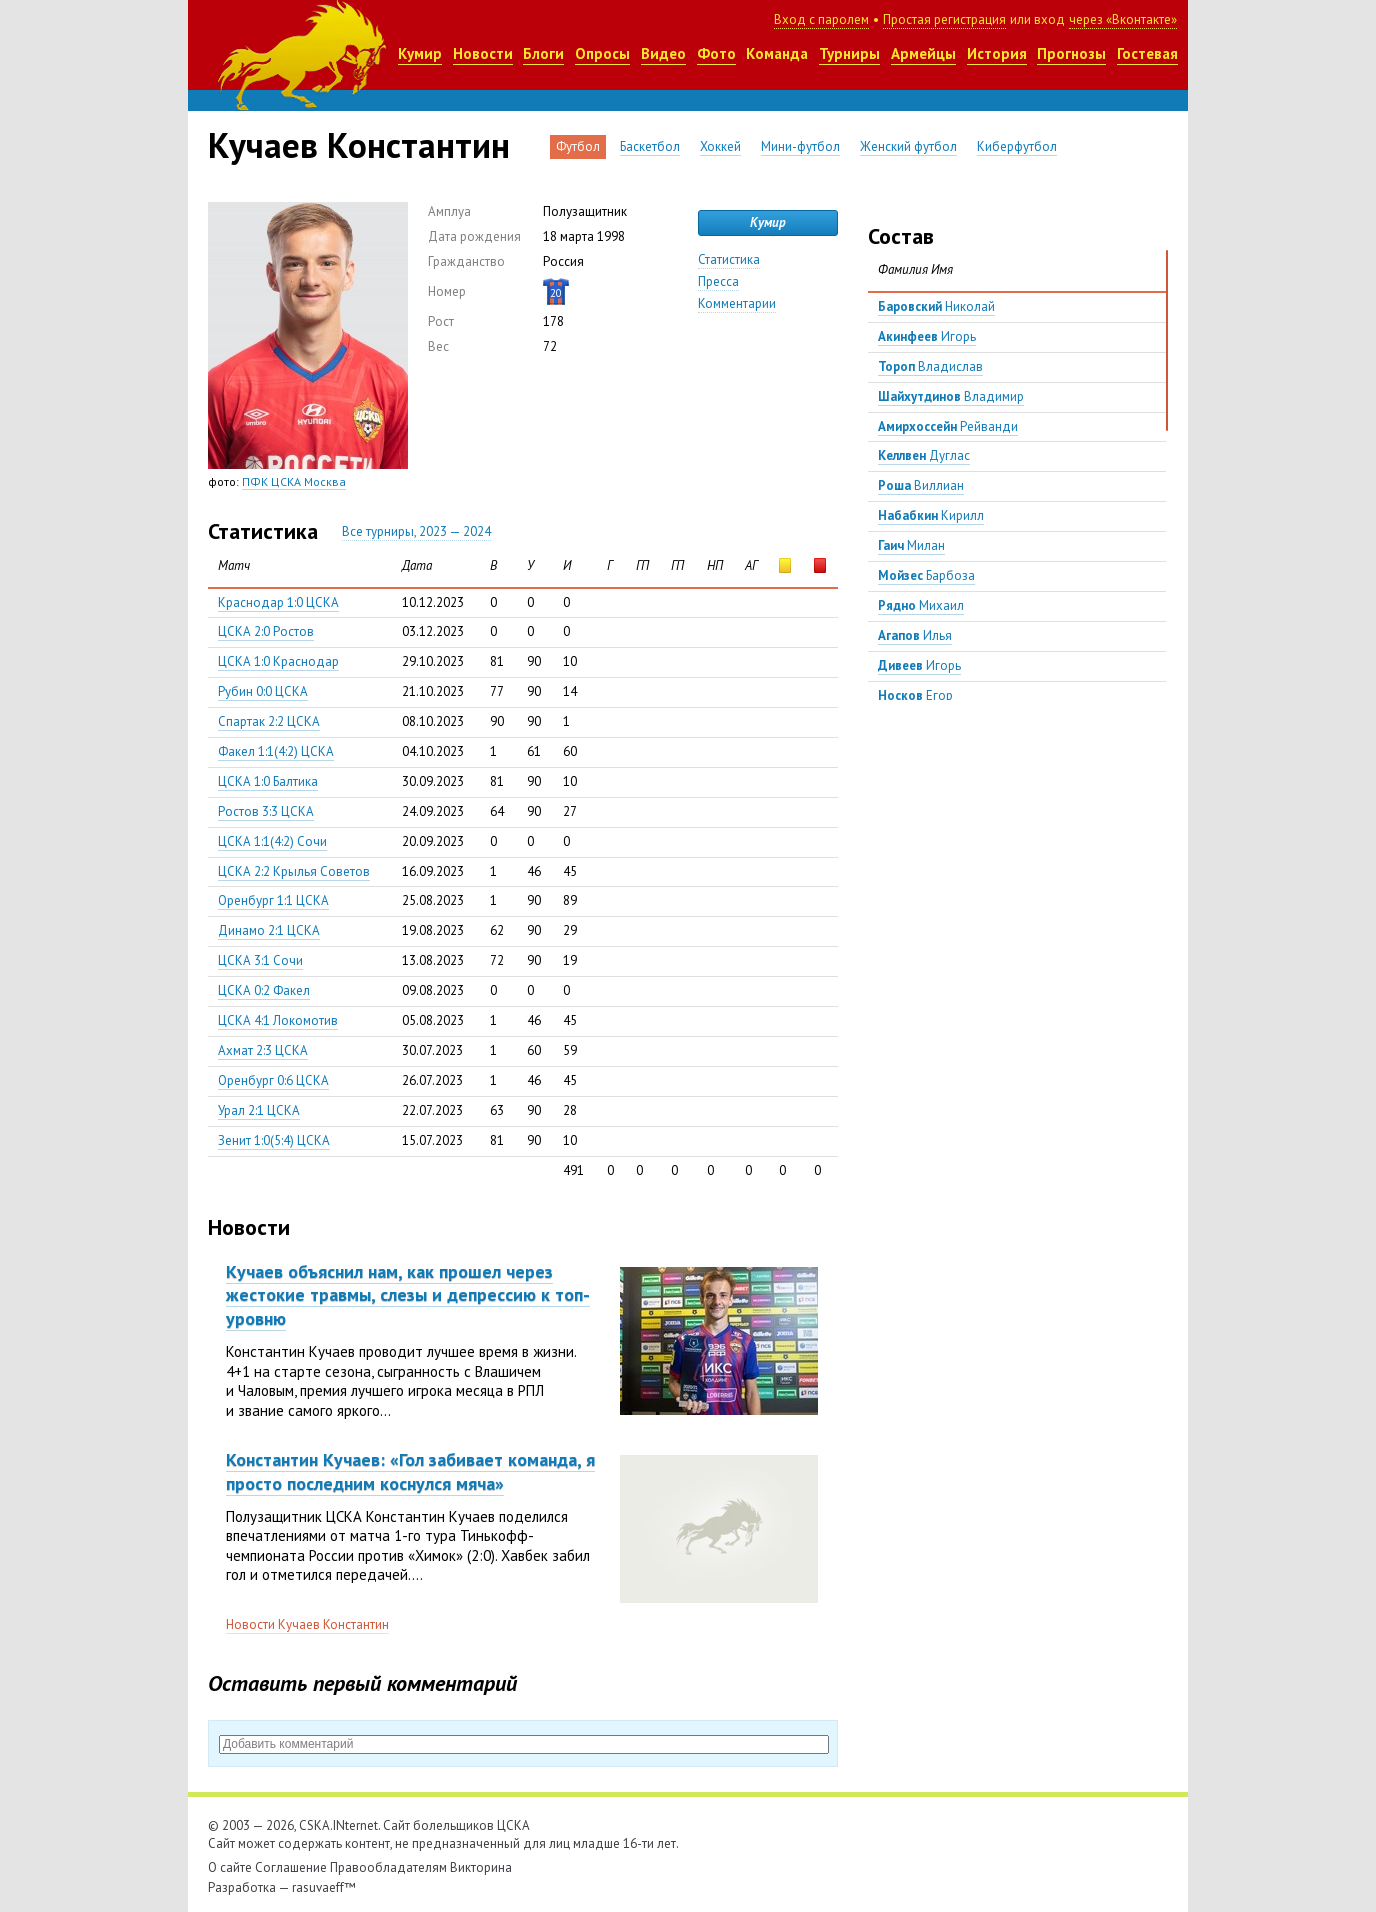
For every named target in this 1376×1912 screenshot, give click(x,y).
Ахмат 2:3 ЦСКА (263, 1050)
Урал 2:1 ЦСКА (259, 1110)
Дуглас (924, 455)
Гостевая (1147, 53)
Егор (915, 695)
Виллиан (921, 485)
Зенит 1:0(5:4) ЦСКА (274, 1140)
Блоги (543, 53)
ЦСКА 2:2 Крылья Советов (294, 871)
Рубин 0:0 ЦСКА (263, 691)
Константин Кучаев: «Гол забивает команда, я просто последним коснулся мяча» (410, 1471)
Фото (716, 53)
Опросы (602, 53)
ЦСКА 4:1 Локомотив (278, 1020)
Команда (777, 53)
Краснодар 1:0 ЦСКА (278, 602)
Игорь (927, 336)
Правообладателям (388, 1867)
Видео (663, 53)
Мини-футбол (800, 146)
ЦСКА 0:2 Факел (264, 990)
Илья (915, 635)
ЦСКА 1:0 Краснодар (278, 661)
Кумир (420, 53)
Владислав (930, 366)
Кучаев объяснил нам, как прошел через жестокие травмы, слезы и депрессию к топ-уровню (408, 1295)
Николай (936, 306)
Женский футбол (908, 146)
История (997, 53)
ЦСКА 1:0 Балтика (268, 781)
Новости (483, 53)
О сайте (230, 1867)
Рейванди (948, 426)
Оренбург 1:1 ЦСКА (273, 900)
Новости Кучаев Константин (307, 1624)
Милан (911, 545)
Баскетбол (650, 146)
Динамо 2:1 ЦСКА (269, 930)
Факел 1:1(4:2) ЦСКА (276, 751)
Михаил (921, 605)
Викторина (481, 1867)
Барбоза (926, 575)
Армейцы (923, 53)
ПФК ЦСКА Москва (294, 481)
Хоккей (720, 146)
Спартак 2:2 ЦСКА (269, 721)
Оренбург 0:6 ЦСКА (273, 1080)
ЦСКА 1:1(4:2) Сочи (272, 841)
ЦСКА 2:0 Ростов (266, 631)
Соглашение (291, 1867)
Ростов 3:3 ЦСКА (266, 811)
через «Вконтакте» (1123, 19)
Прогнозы (1071, 53)
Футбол (578, 146)
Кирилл (931, 515)
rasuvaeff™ (324, 1887)
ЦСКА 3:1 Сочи (260, 960)
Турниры (849, 53)
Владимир (951, 396)
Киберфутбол (1017, 146)
